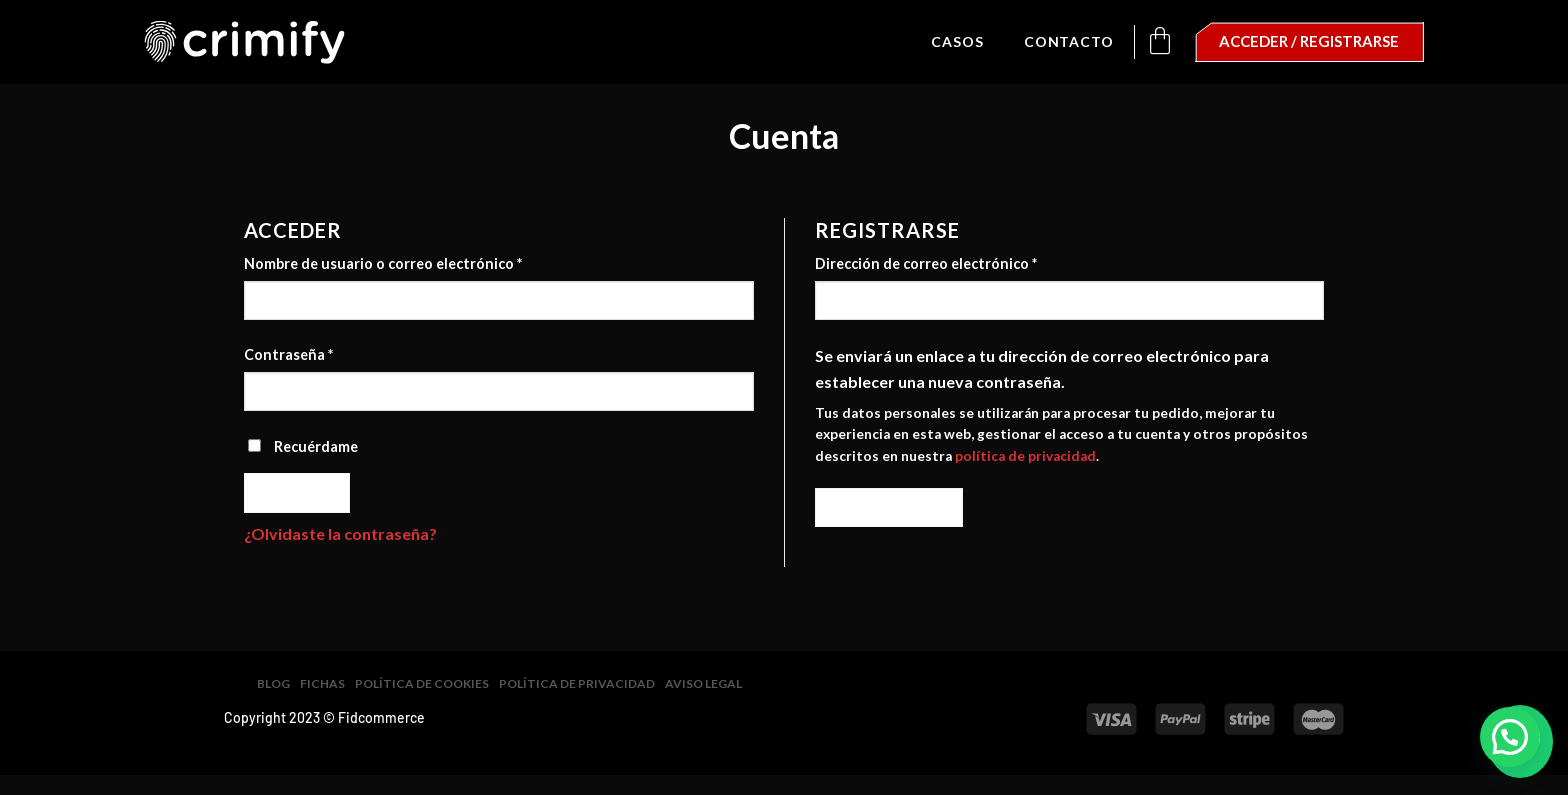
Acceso (297, 492)
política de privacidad (1025, 456)
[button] (1510, 737)
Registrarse (889, 507)
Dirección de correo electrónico (926, 263)
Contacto (1069, 41)
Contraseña (288, 354)
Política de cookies (422, 683)
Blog (273, 683)
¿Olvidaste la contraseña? (340, 533)
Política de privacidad (577, 683)
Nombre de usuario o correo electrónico (383, 263)
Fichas (322, 683)
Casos (957, 41)
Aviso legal (703, 683)
